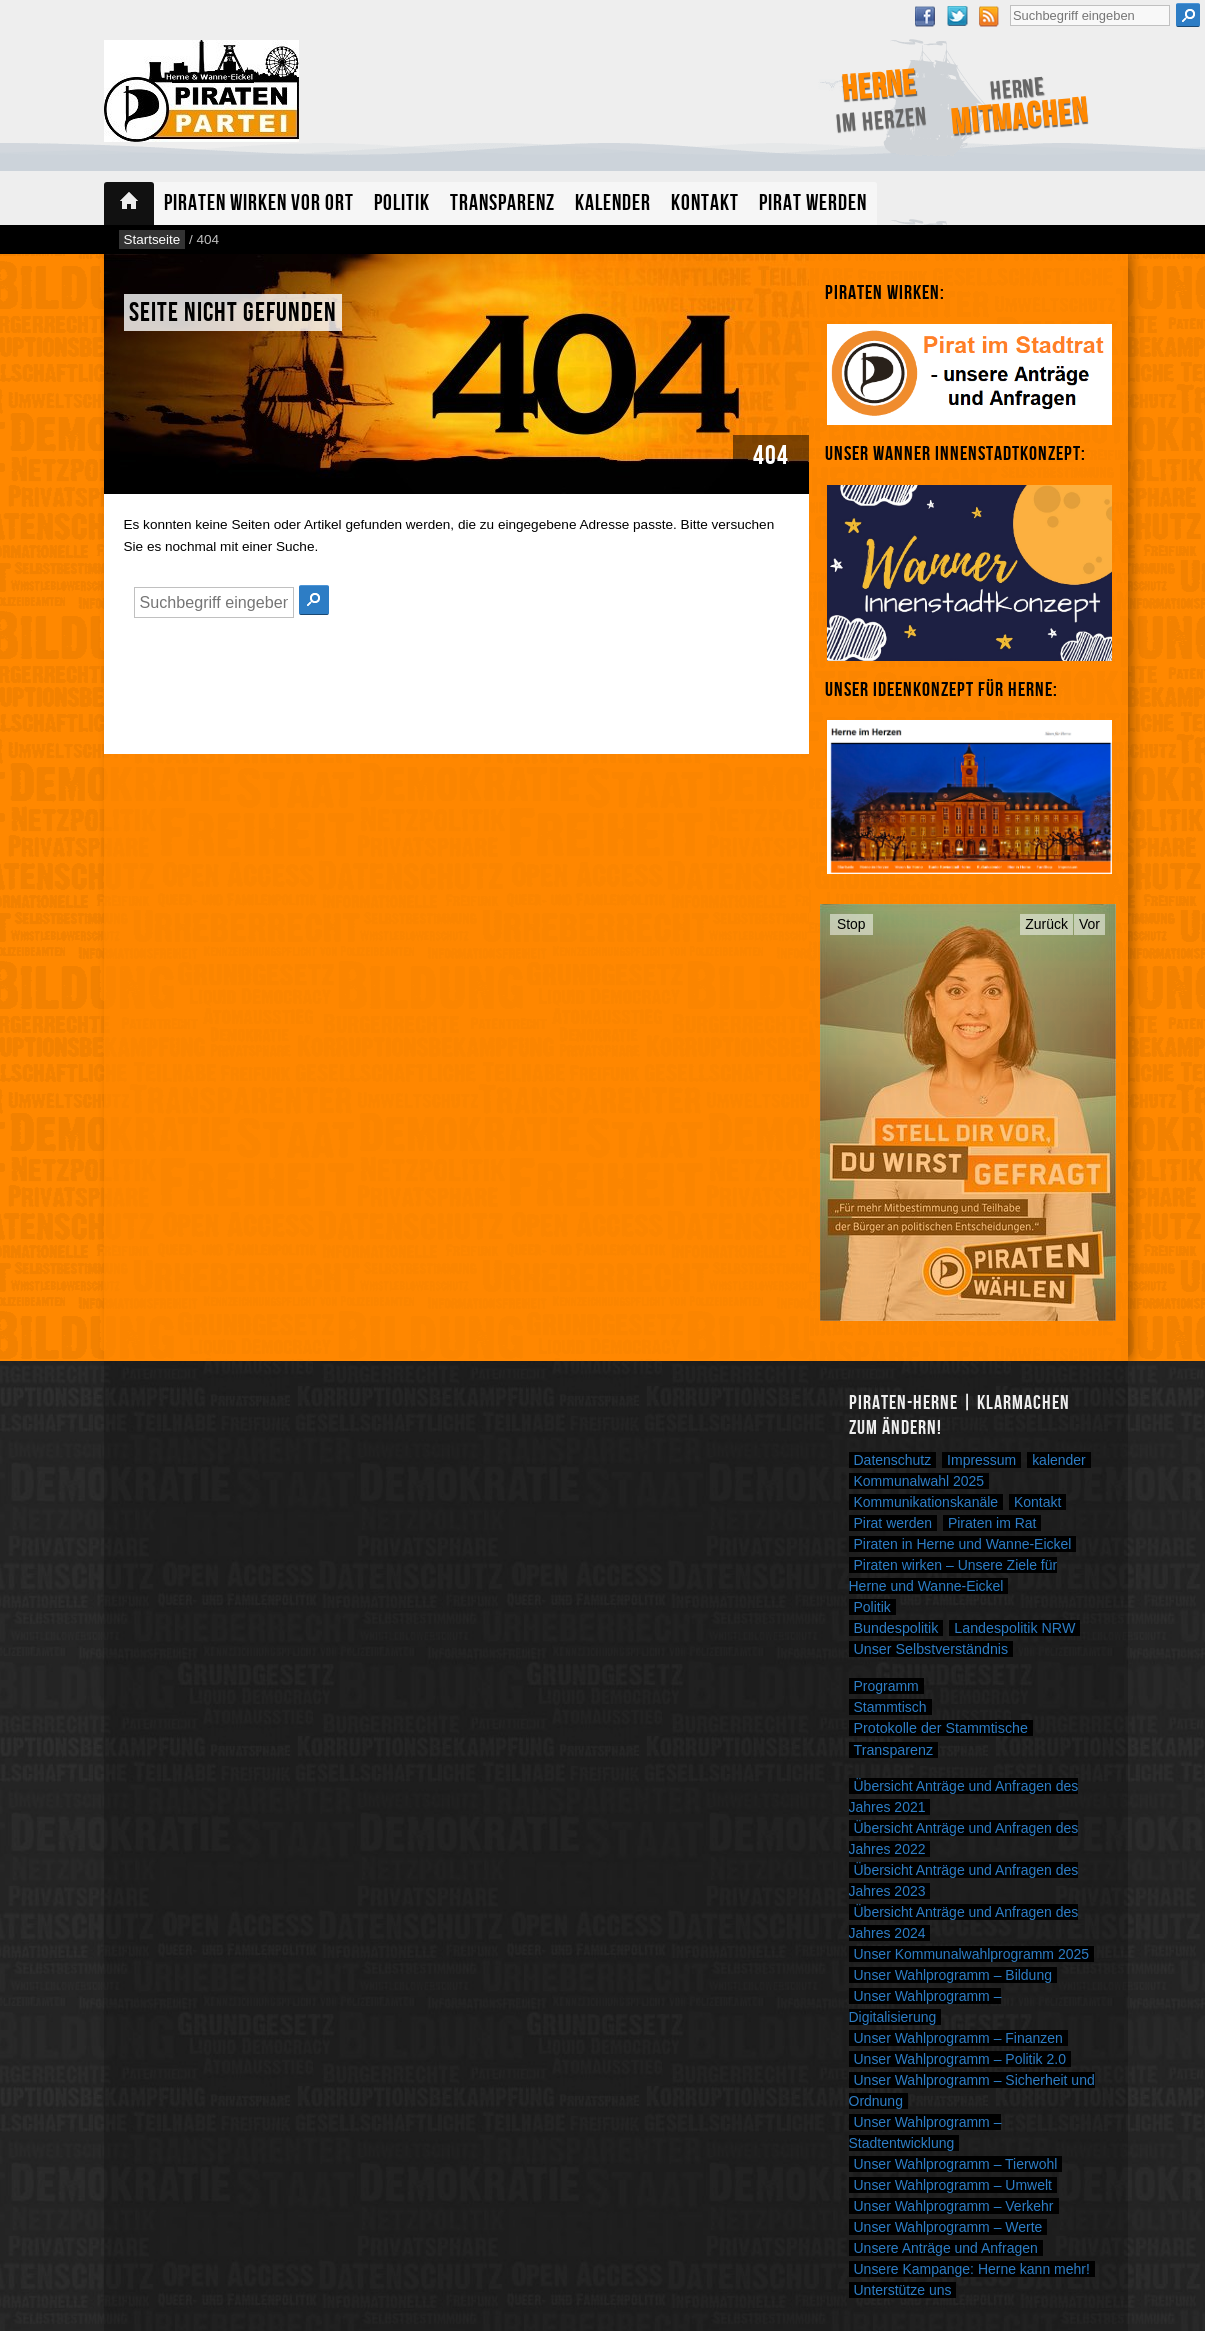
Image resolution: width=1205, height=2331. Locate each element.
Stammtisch (890, 1707)
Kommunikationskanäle (926, 1502)
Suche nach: (1009, 2)
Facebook (925, 16)
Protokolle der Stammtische (941, 1728)
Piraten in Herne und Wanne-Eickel (963, 1544)
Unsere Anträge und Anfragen (946, 2248)
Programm (886, 1686)
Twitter (957, 16)
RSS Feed (989, 16)
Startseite (129, 203)
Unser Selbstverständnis (931, 1649)
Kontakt (705, 203)
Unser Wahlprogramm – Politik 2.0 (960, 2059)
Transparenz (502, 203)
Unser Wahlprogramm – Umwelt (953, 2185)
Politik (402, 203)
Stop (851, 924)
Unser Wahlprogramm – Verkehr (954, 2206)
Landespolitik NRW (1014, 1628)
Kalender (613, 203)
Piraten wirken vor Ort (259, 203)
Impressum (981, 1460)
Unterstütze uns (903, 2290)
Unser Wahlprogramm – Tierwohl (956, 2164)
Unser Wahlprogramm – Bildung (953, 1975)
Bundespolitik (896, 1628)
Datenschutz (893, 1460)
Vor (1089, 924)
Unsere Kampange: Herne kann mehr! (972, 2269)
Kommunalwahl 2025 (919, 1481)
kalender (1059, 1460)
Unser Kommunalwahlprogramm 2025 (972, 1954)
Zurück (1046, 924)
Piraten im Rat (992, 1523)
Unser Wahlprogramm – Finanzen (958, 2038)
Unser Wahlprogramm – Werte (948, 2227)
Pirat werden (813, 203)
